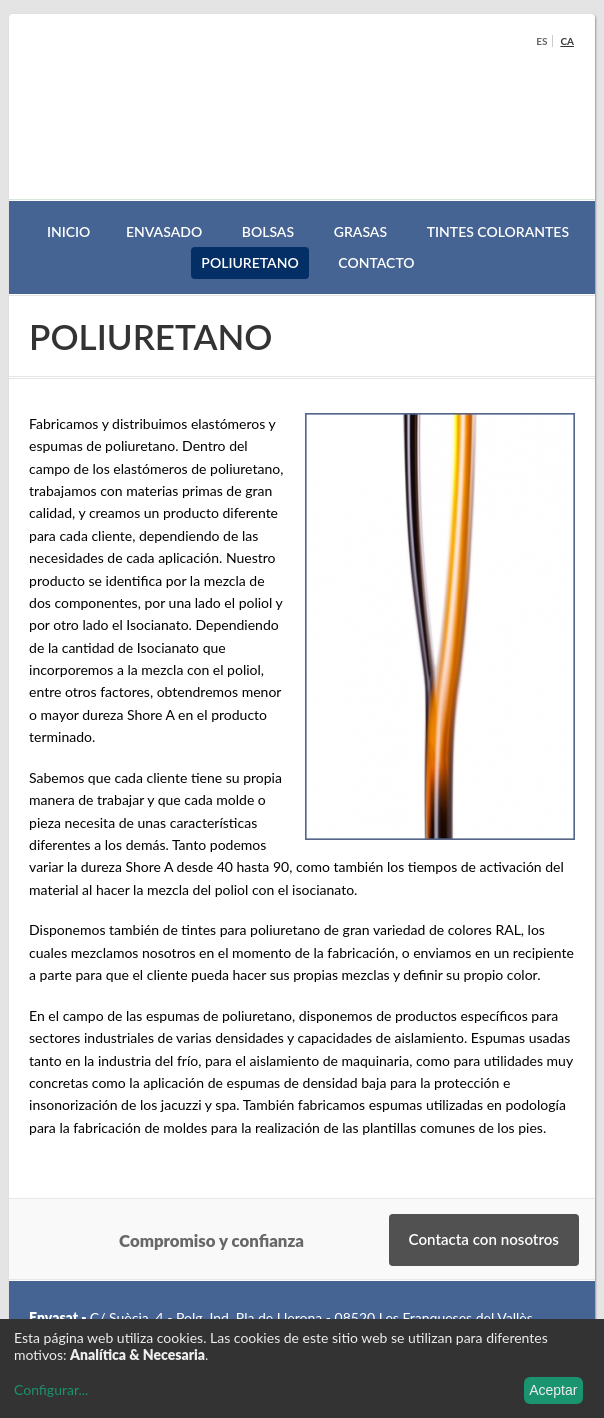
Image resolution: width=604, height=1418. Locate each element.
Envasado (164, 231)
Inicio (68, 231)
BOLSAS (268, 231)
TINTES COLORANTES (498, 231)
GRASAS (360, 231)
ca (567, 41)
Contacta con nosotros (484, 1239)
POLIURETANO (249, 262)
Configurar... (51, 1389)
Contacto (376, 262)
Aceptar (553, 1390)
